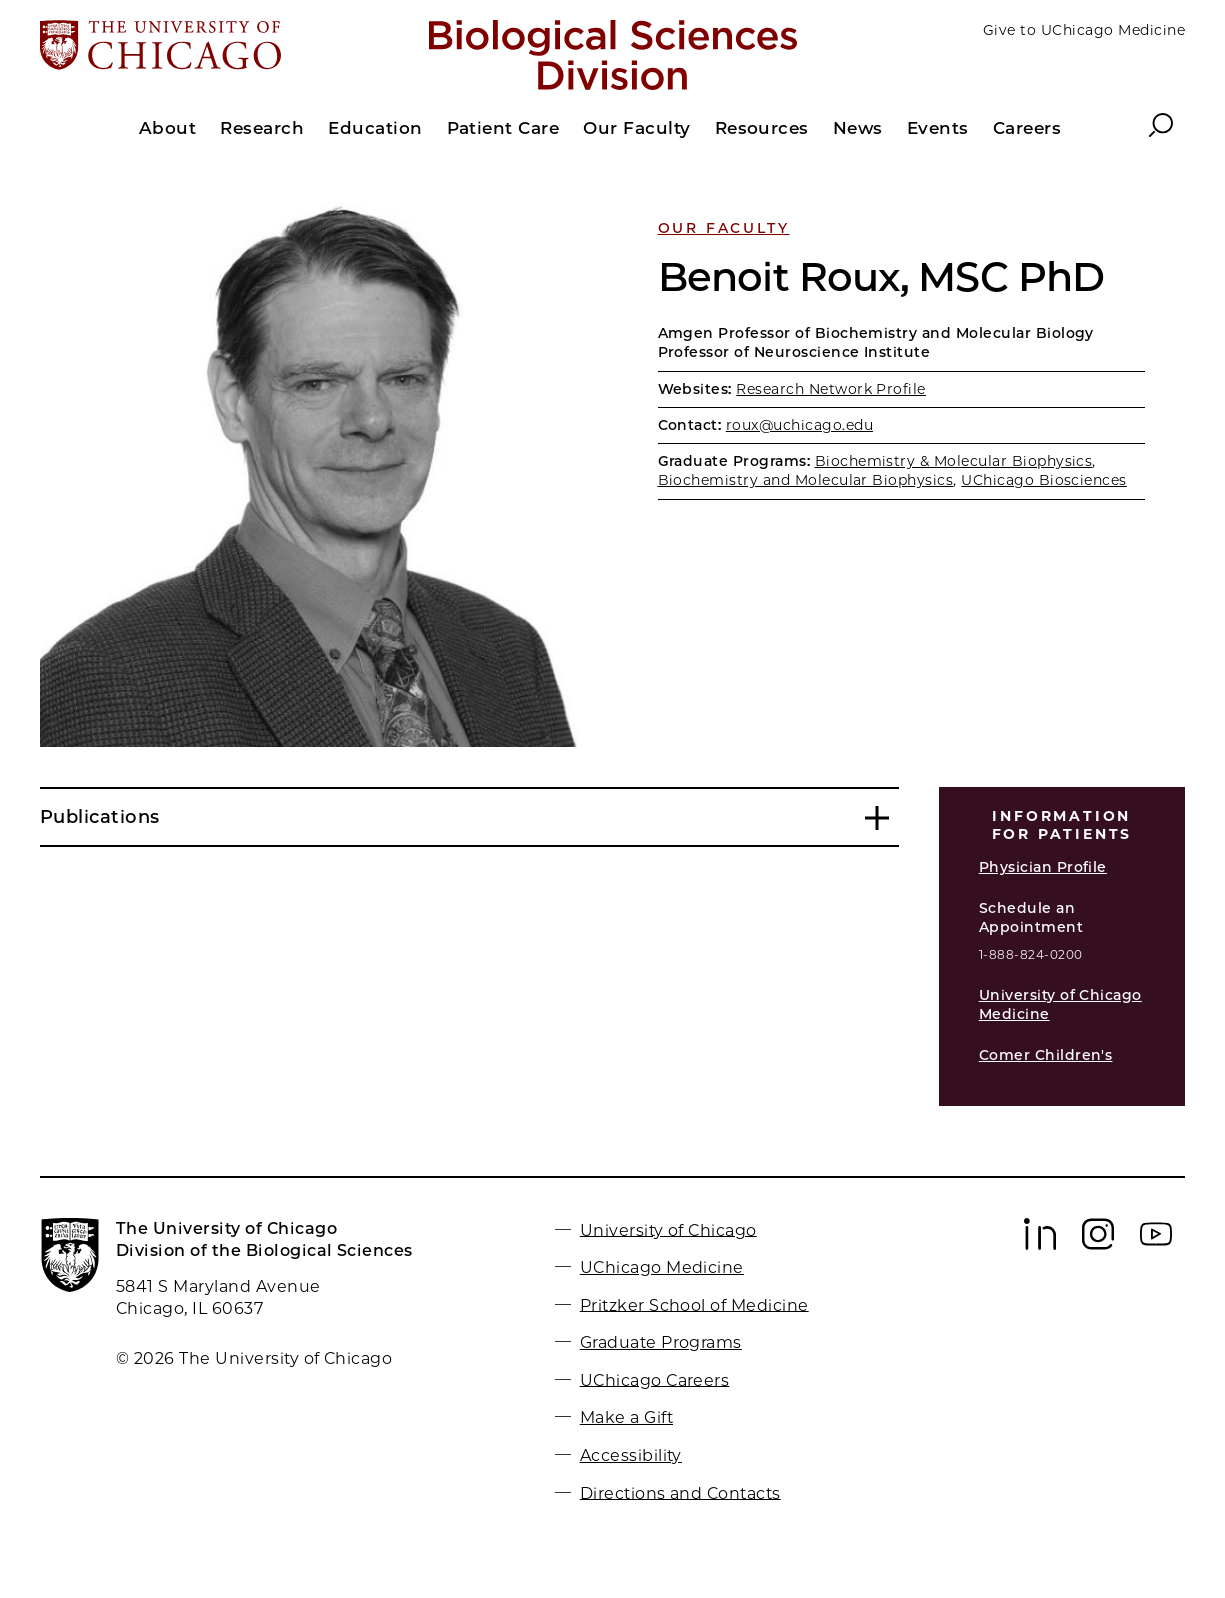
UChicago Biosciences (1044, 480)
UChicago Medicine (662, 1267)
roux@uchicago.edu (799, 425)
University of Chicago (668, 1229)
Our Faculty (724, 228)
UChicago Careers (655, 1379)
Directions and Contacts (680, 1492)
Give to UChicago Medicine (1084, 30)
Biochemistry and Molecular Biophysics (806, 480)
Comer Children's (1046, 1055)
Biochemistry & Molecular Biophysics (954, 461)
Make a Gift (626, 1417)
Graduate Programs (661, 1342)
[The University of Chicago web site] (227, 47)
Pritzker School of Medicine (694, 1304)
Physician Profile (1043, 867)
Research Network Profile (831, 389)
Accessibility (631, 1455)
